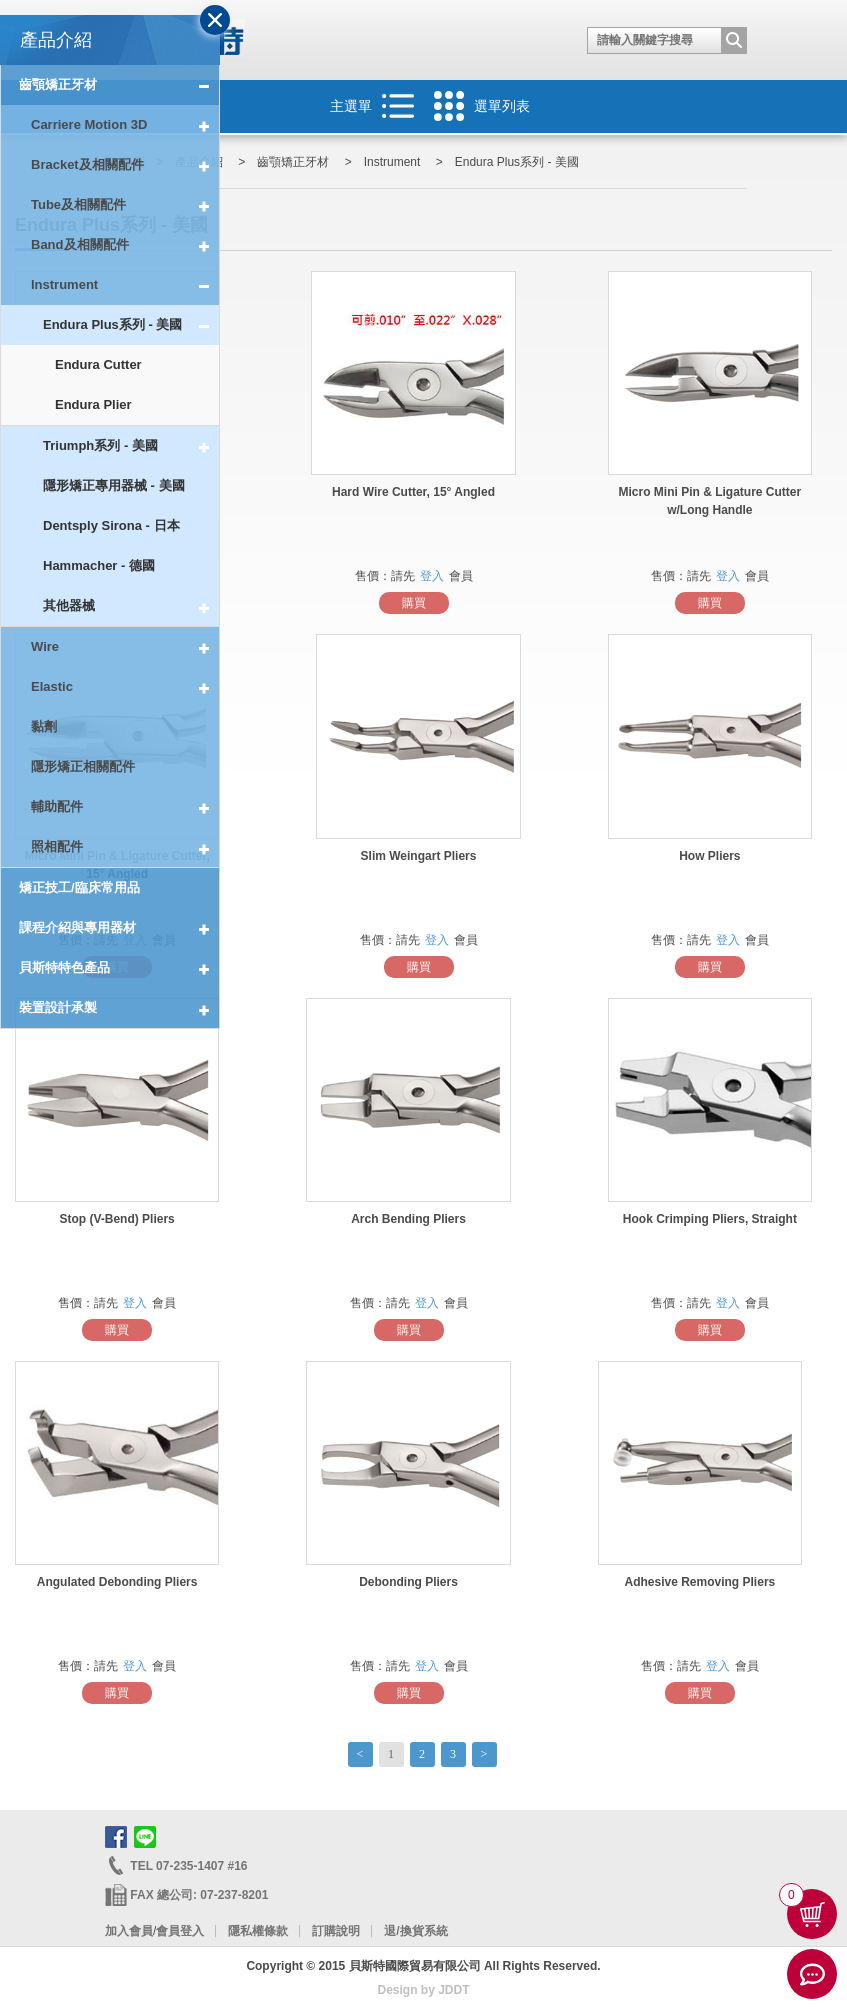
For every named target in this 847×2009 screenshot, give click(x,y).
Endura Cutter (98, 364)
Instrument (125, 285)
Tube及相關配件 (125, 205)
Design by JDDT (423, 1990)
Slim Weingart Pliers (419, 856)
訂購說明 (336, 1931)
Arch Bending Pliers (408, 1219)
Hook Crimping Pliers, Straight (710, 1219)
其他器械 (131, 606)
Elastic (125, 687)
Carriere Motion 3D (125, 125)
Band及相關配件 (125, 245)
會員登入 (180, 1931)
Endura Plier (93, 404)
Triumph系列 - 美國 (131, 446)
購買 (414, 603)
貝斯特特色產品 (119, 968)
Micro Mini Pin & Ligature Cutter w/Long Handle (710, 501)
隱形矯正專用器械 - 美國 (114, 485)
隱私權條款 (258, 1931)
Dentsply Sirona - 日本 (111, 525)
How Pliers (709, 856)
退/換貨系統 (415, 1931)
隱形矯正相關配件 (83, 766)
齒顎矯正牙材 (119, 85)
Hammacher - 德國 (99, 565)
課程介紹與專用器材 (119, 928)
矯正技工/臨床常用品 (79, 887)
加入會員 (129, 1931)
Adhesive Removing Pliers (700, 1582)
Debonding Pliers (408, 1582)
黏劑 (44, 726)
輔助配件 (125, 807)
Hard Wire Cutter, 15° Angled (413, 492)
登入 (432, 576)
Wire (125, 647)
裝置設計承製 (119, 1008)
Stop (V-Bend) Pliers (116, 1219)
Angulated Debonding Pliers (117, 1582)
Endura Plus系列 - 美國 (131, 325)
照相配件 (125, 847)
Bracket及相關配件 (125, 165)
